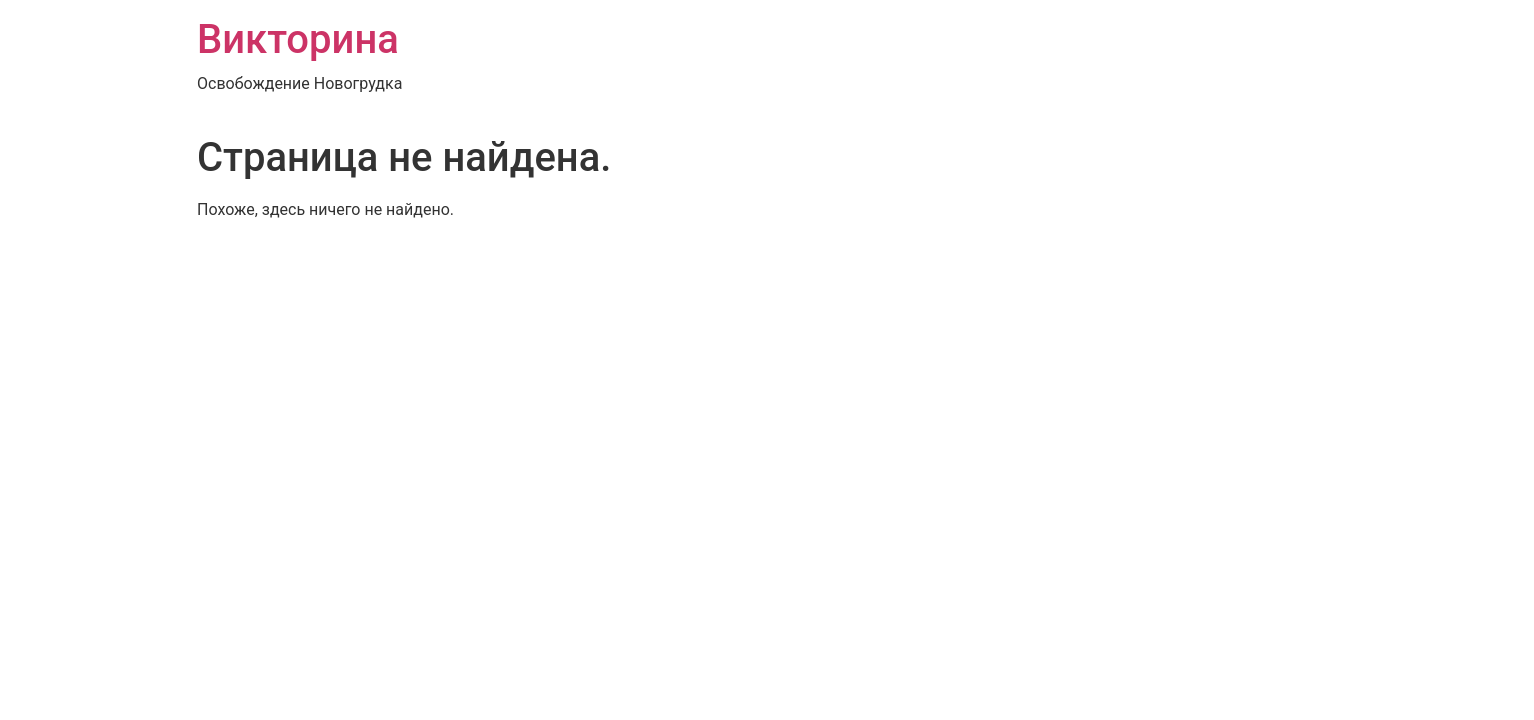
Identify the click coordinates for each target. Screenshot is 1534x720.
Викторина (298, 39)
